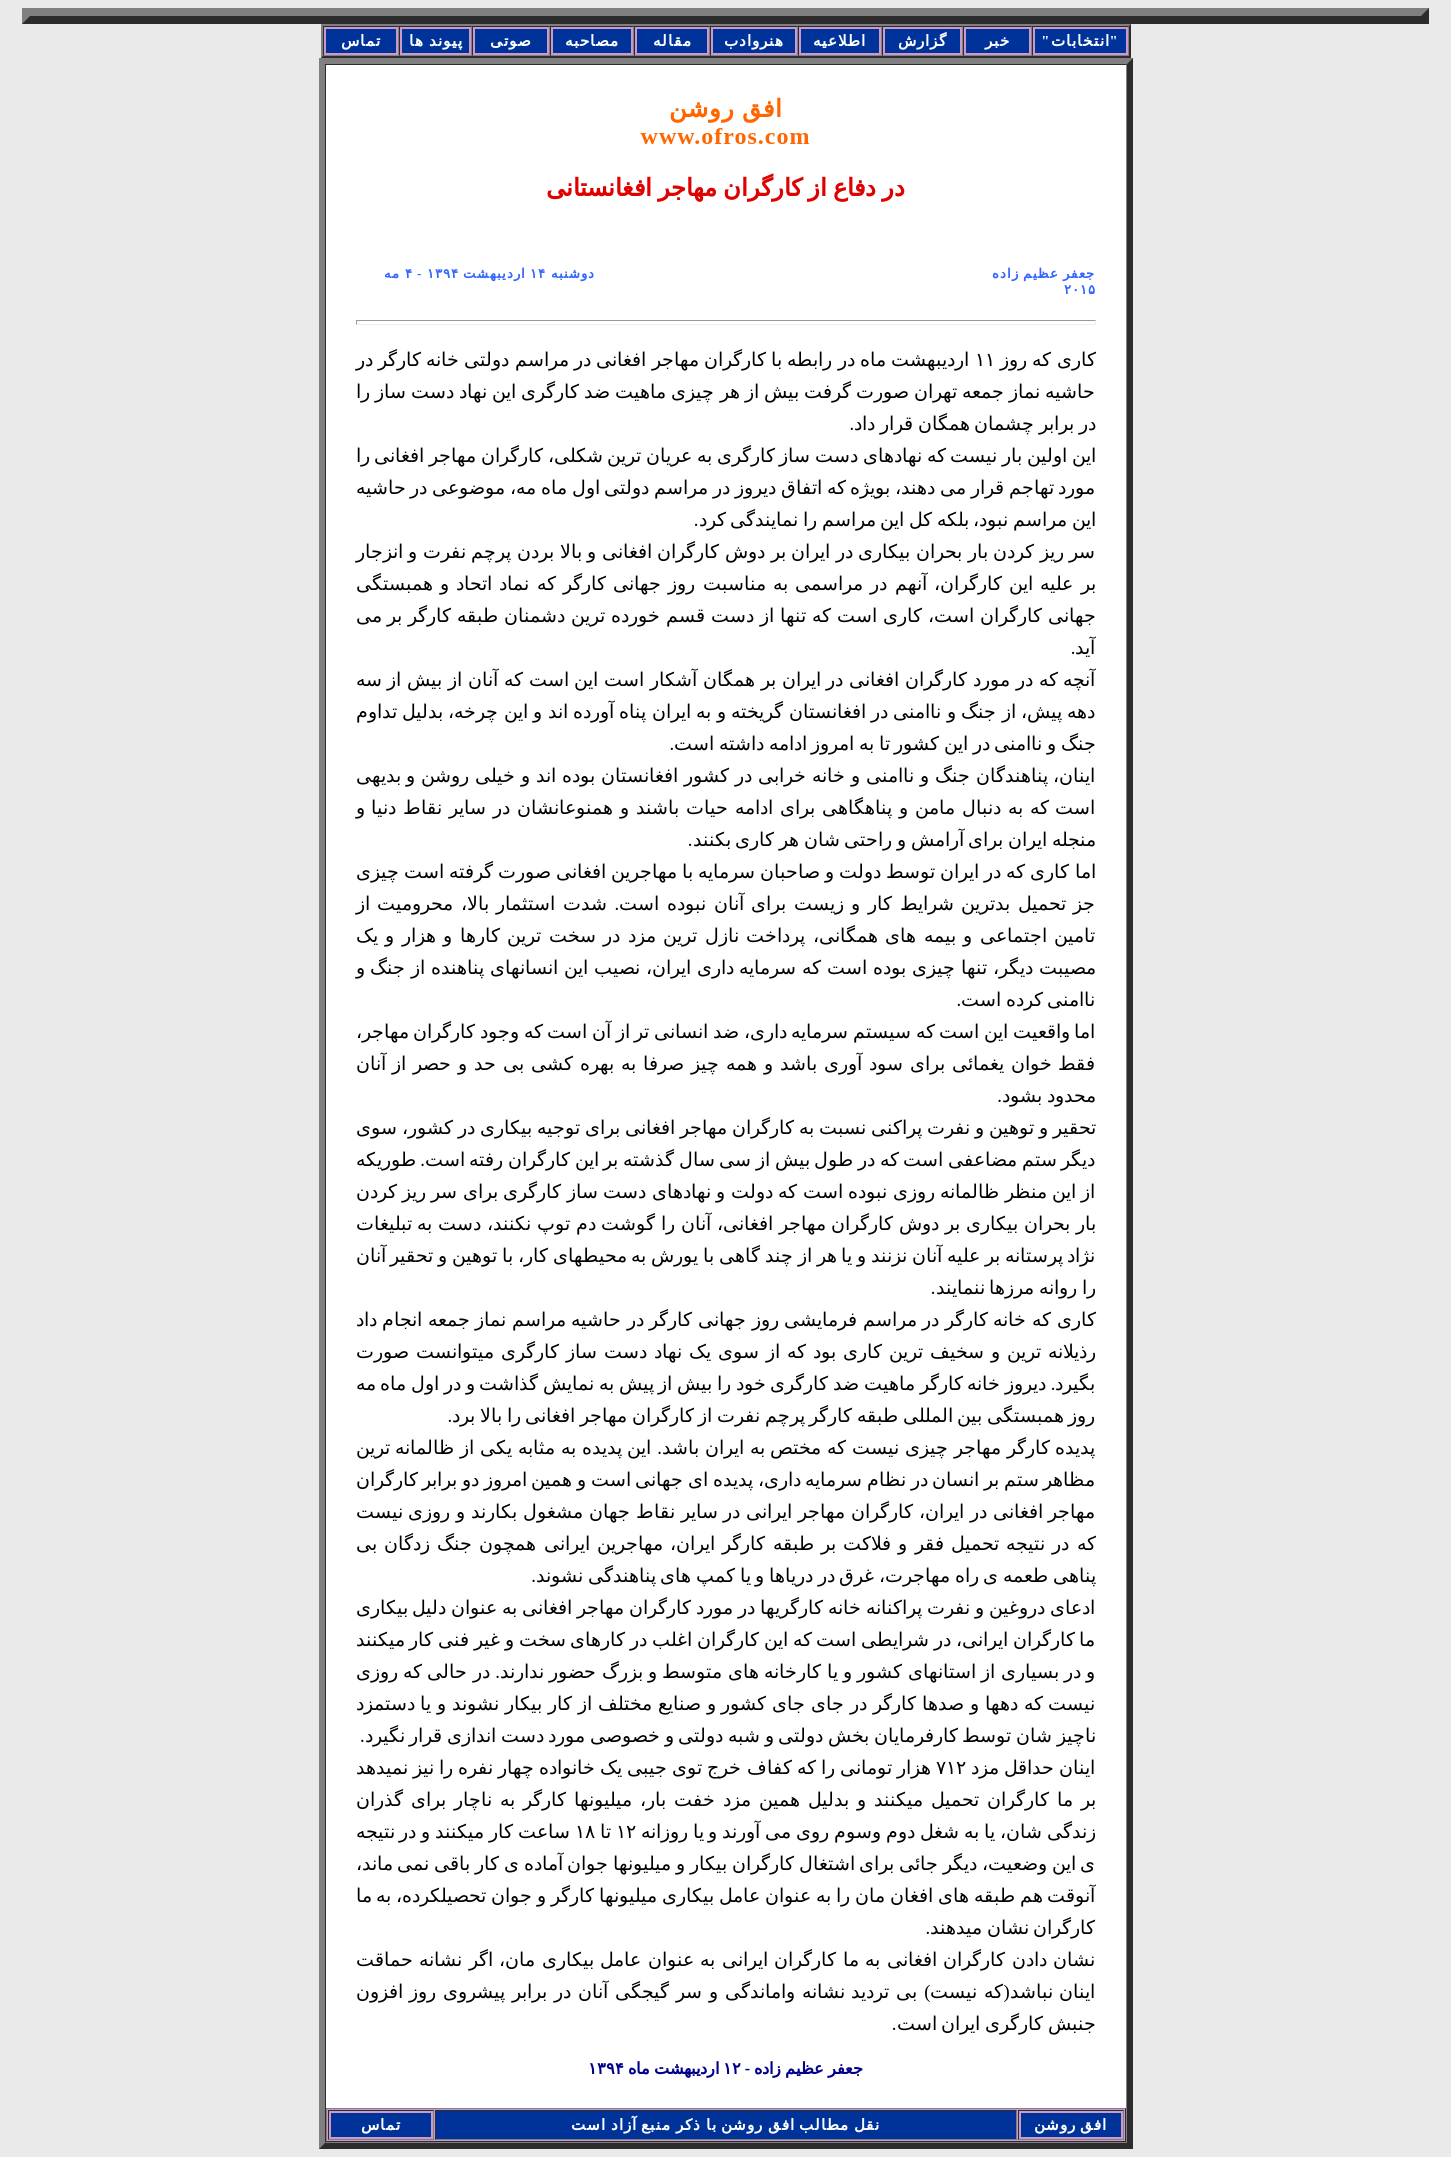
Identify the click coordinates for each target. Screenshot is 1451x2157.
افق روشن (726, 122)
